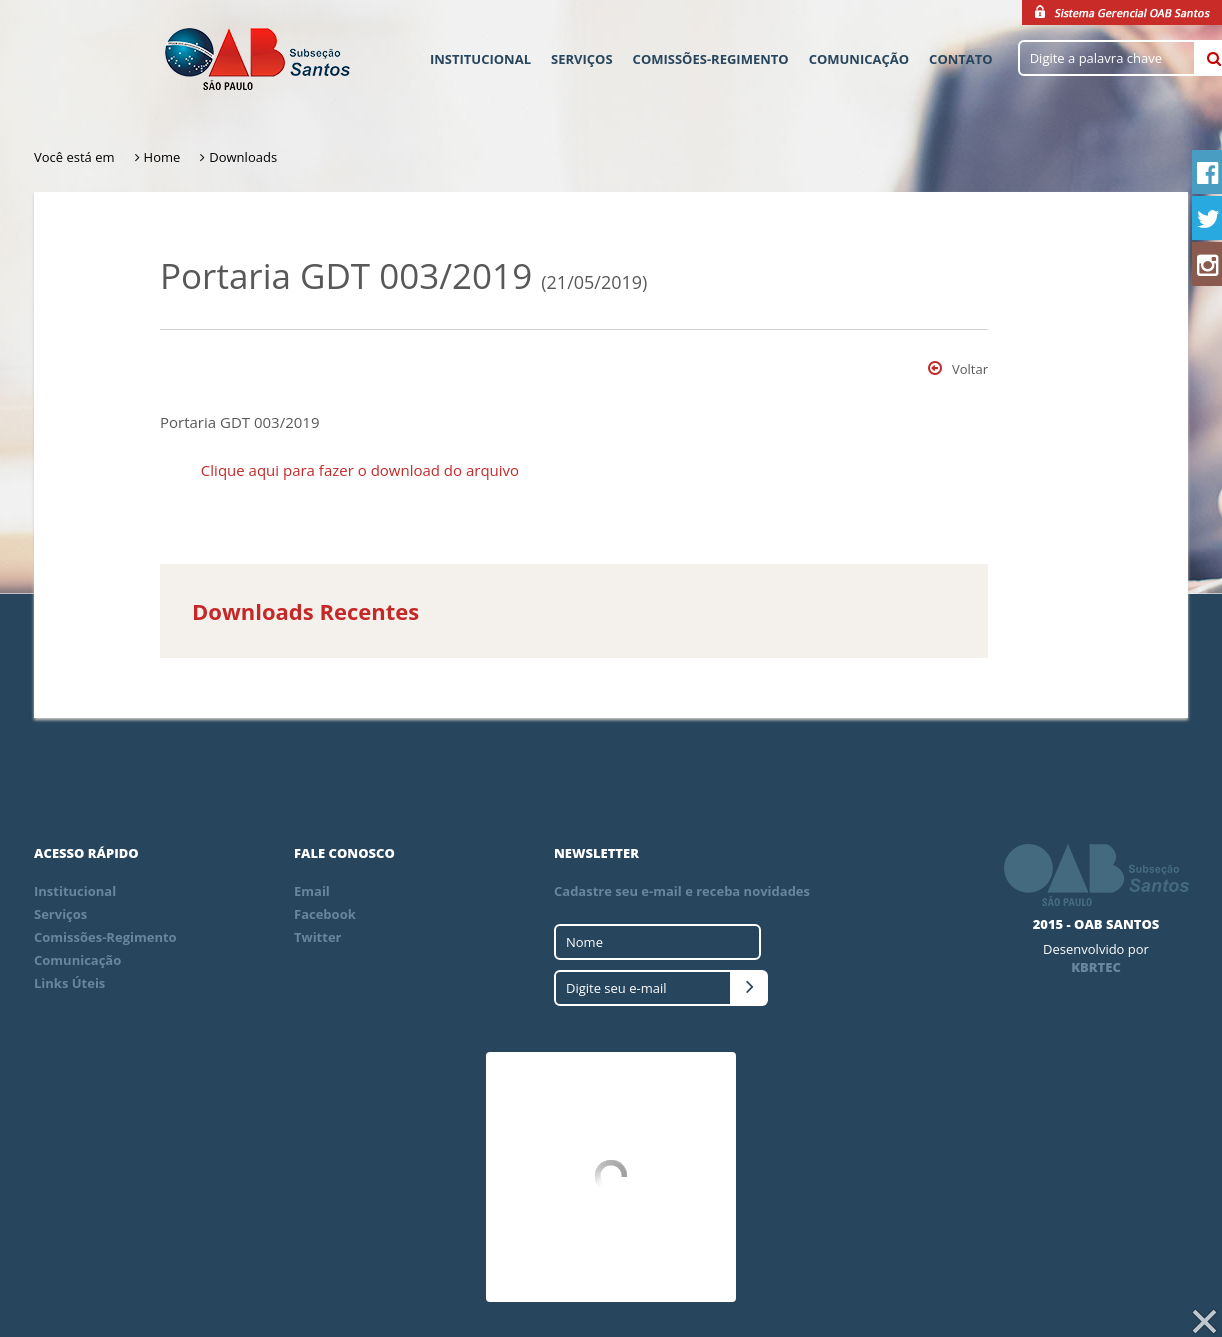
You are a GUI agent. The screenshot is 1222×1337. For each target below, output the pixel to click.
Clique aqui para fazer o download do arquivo (360, 470)
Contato (961, 59)
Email (312, 891)
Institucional (480, 59)
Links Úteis (69, 983)
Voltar (958, 369)
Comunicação (859, 59)
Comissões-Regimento (711, 59)
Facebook (325, 914)
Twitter (318, 937)
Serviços (582, 59)
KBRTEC (1096, 967)
